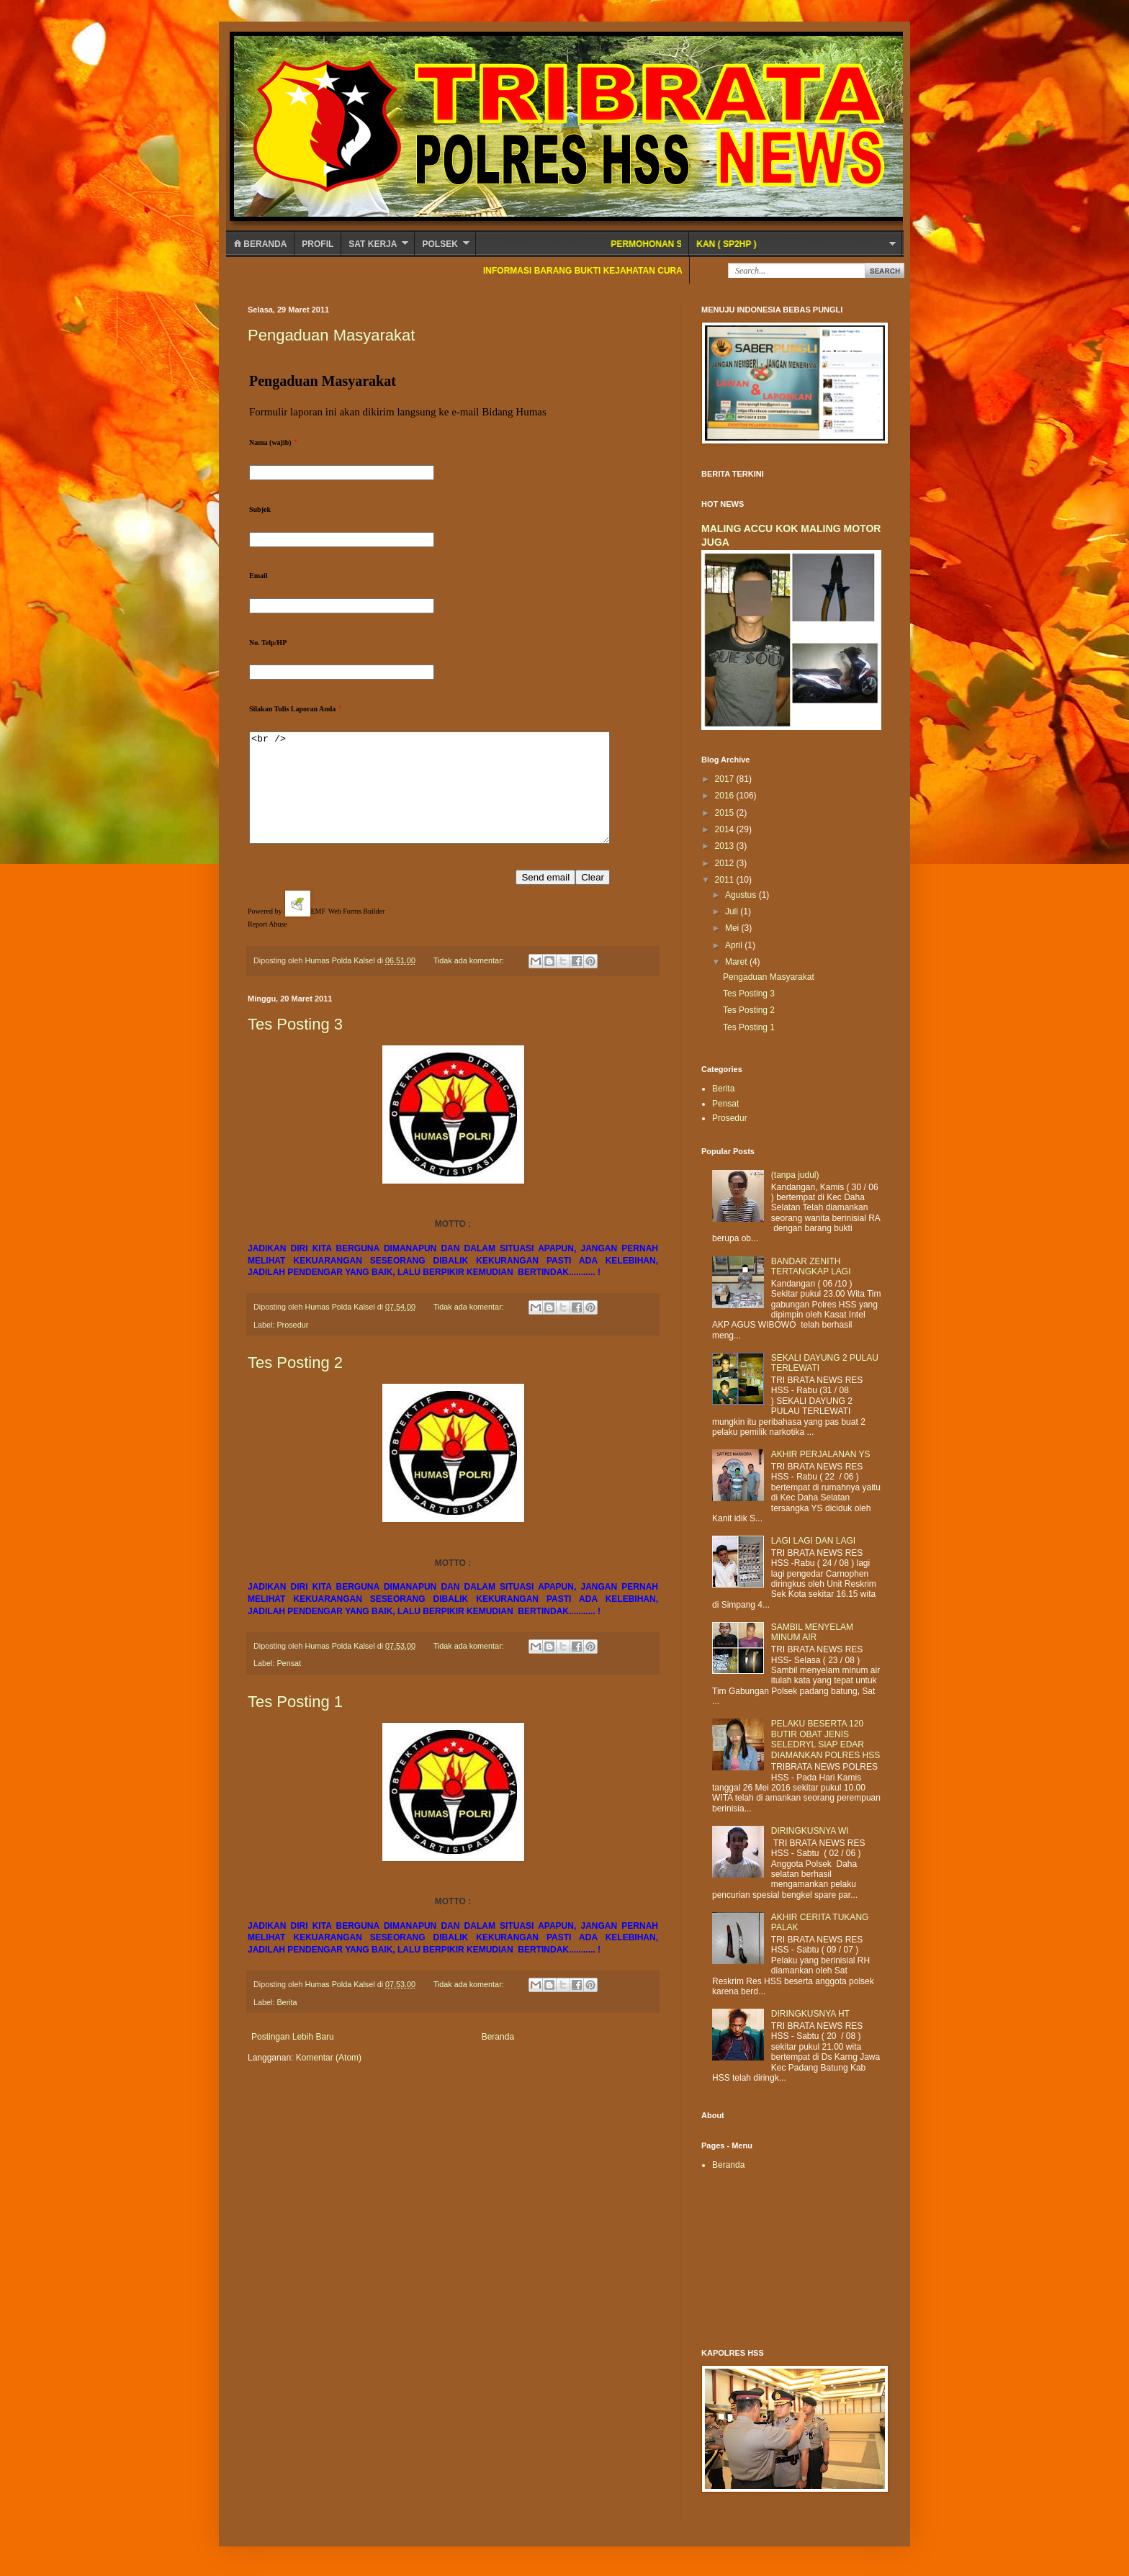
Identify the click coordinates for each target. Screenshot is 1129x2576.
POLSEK (439, 244)
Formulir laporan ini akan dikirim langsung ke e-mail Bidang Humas (399, 412)
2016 (726, 796)
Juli (732, 911)
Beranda (260, 244)
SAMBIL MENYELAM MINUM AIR (812, 1632)
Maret (737, 962)
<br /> (451, 798)
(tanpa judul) (795, 1175)
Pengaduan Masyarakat (331, 335)
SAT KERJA (372, 244)
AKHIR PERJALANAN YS (821, 1454)
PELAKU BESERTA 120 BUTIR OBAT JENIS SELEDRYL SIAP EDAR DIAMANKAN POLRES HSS (825, 1739)
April (735, 945)
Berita (286, 2023)
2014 (726, 829)
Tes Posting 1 (295, 1723)
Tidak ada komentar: (469, 982)
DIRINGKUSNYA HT (810, 2014)
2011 (726, 880)
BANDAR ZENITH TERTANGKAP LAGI (811, 1266)
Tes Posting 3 (295, 1046)
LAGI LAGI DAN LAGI (813, 1541)
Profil (317, 244)
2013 (726, 846)
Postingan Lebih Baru (292, 2058)
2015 (726, 813)
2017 (726, 779)
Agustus (742, 895)
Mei (733, 928)
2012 (726, 863)
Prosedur (292, 1346)
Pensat (288, 1684)
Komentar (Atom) (328, 2079)
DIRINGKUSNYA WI (810, 1831)
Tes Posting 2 (295, 1384)
